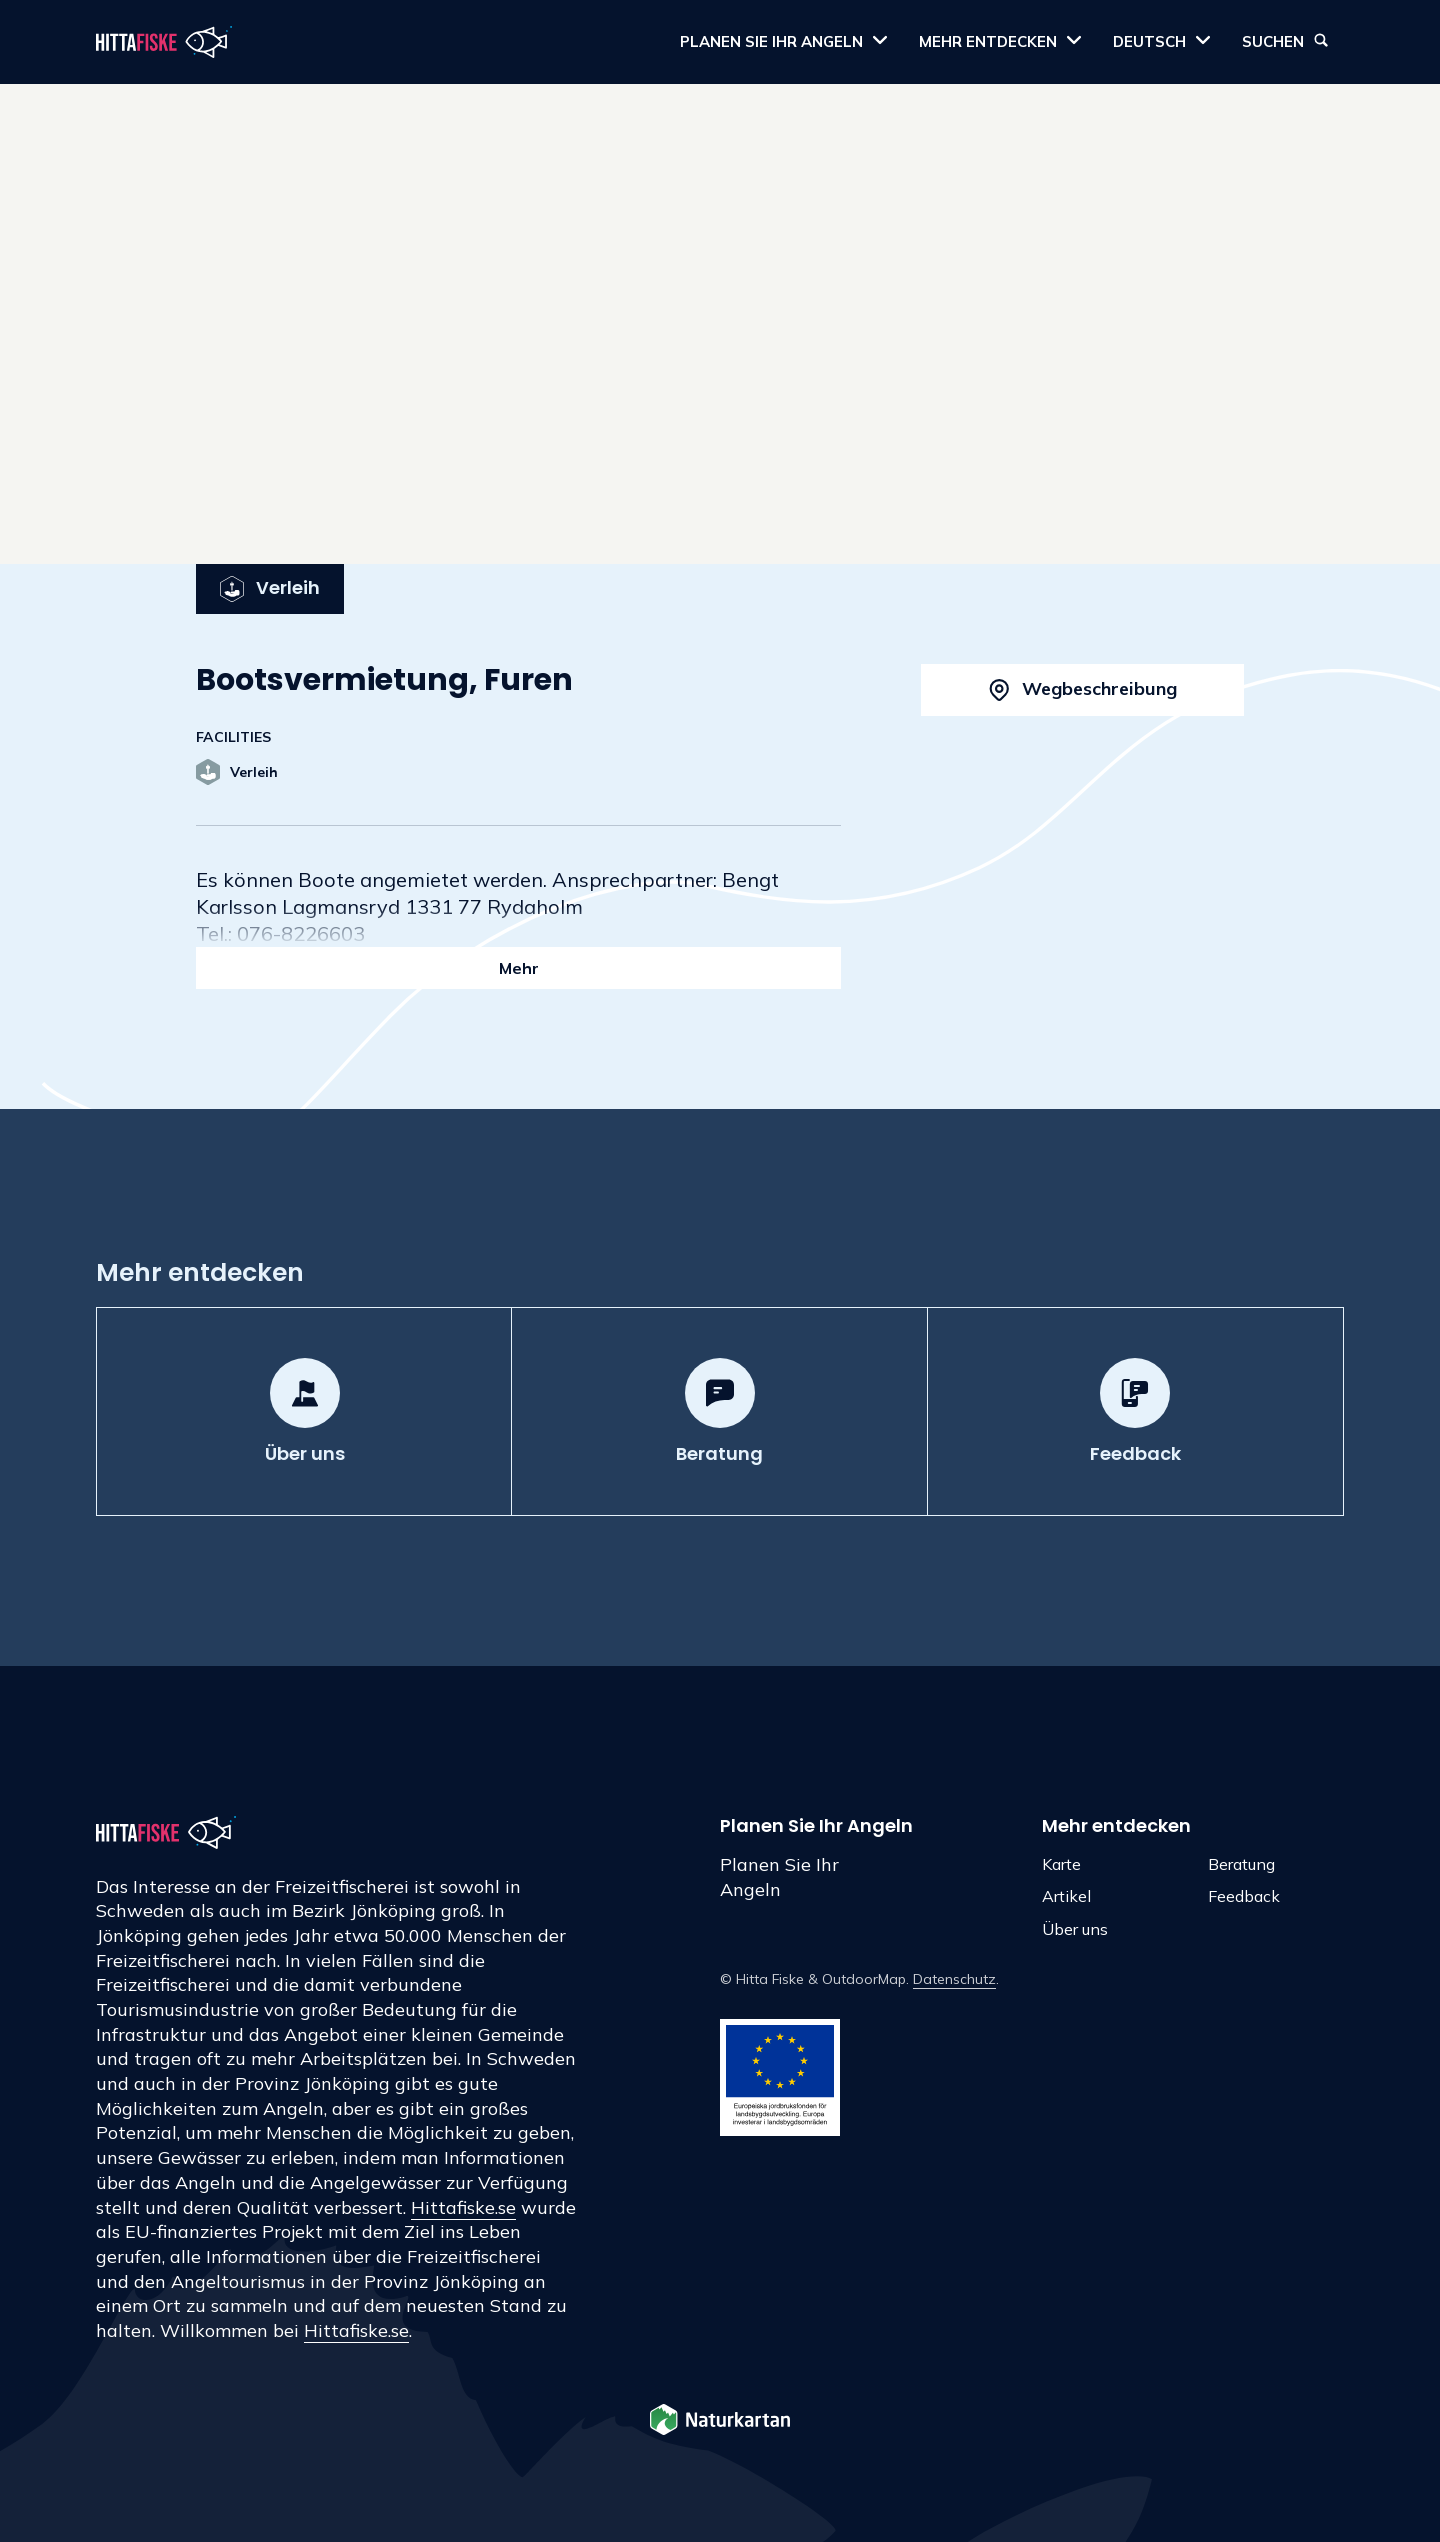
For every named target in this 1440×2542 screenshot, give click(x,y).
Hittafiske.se (463, 2207)
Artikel (1066, 1896)
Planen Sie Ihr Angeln (779, 1877)
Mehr (519, 968)
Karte (1061, 1864)
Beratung (1241, 1864)
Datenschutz (954, 1979)
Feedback (1244, 1896)
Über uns (1075, 1929)
